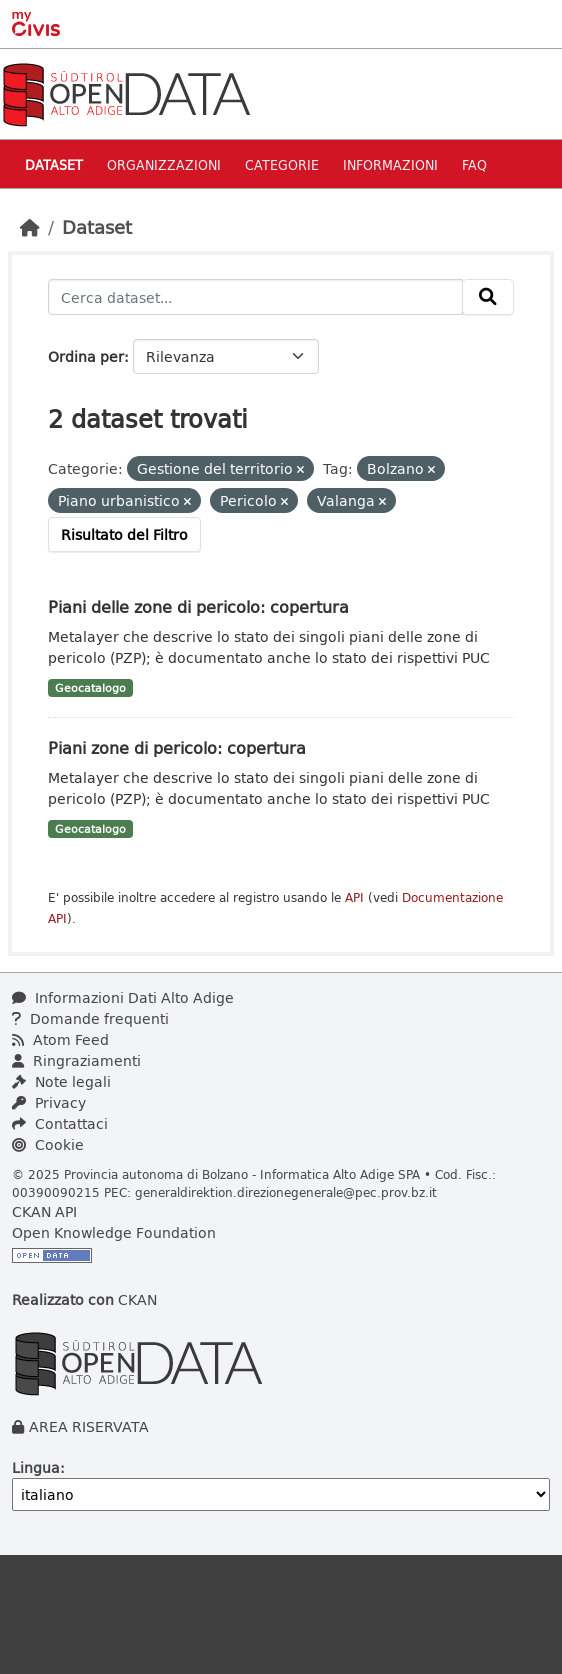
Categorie (282, 164)
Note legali (61, 1081)
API (354, 897)
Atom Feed (60, 1039)
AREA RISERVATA (89, 1426)
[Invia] (488, 297)
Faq (474, 164)
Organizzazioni (164, 164)
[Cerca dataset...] (255, 297)
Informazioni (390, 164)
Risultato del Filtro (124, 534)
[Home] (30, 227)
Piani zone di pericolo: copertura (177, 747)
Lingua (36, 1467)
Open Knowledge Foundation (114, 1232)
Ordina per (86, 356)
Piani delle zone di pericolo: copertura (198, 606)
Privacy (49, 1102)
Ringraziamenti (76, 1060)
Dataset (54, 164)
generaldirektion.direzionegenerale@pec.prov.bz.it (286, 1192)
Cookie (48, 1144)
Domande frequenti (90, 1018)
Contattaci (60, 1123)
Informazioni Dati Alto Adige (123, 997)
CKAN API (44, 1211)
